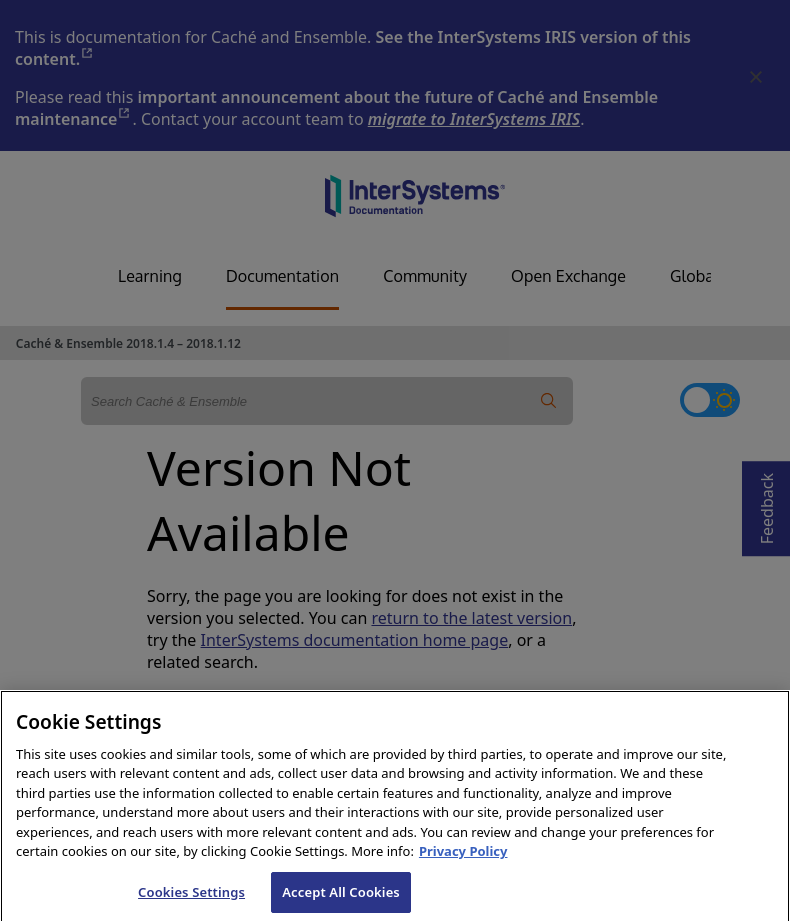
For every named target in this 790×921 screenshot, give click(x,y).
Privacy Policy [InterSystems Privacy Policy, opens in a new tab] (463, 864)
